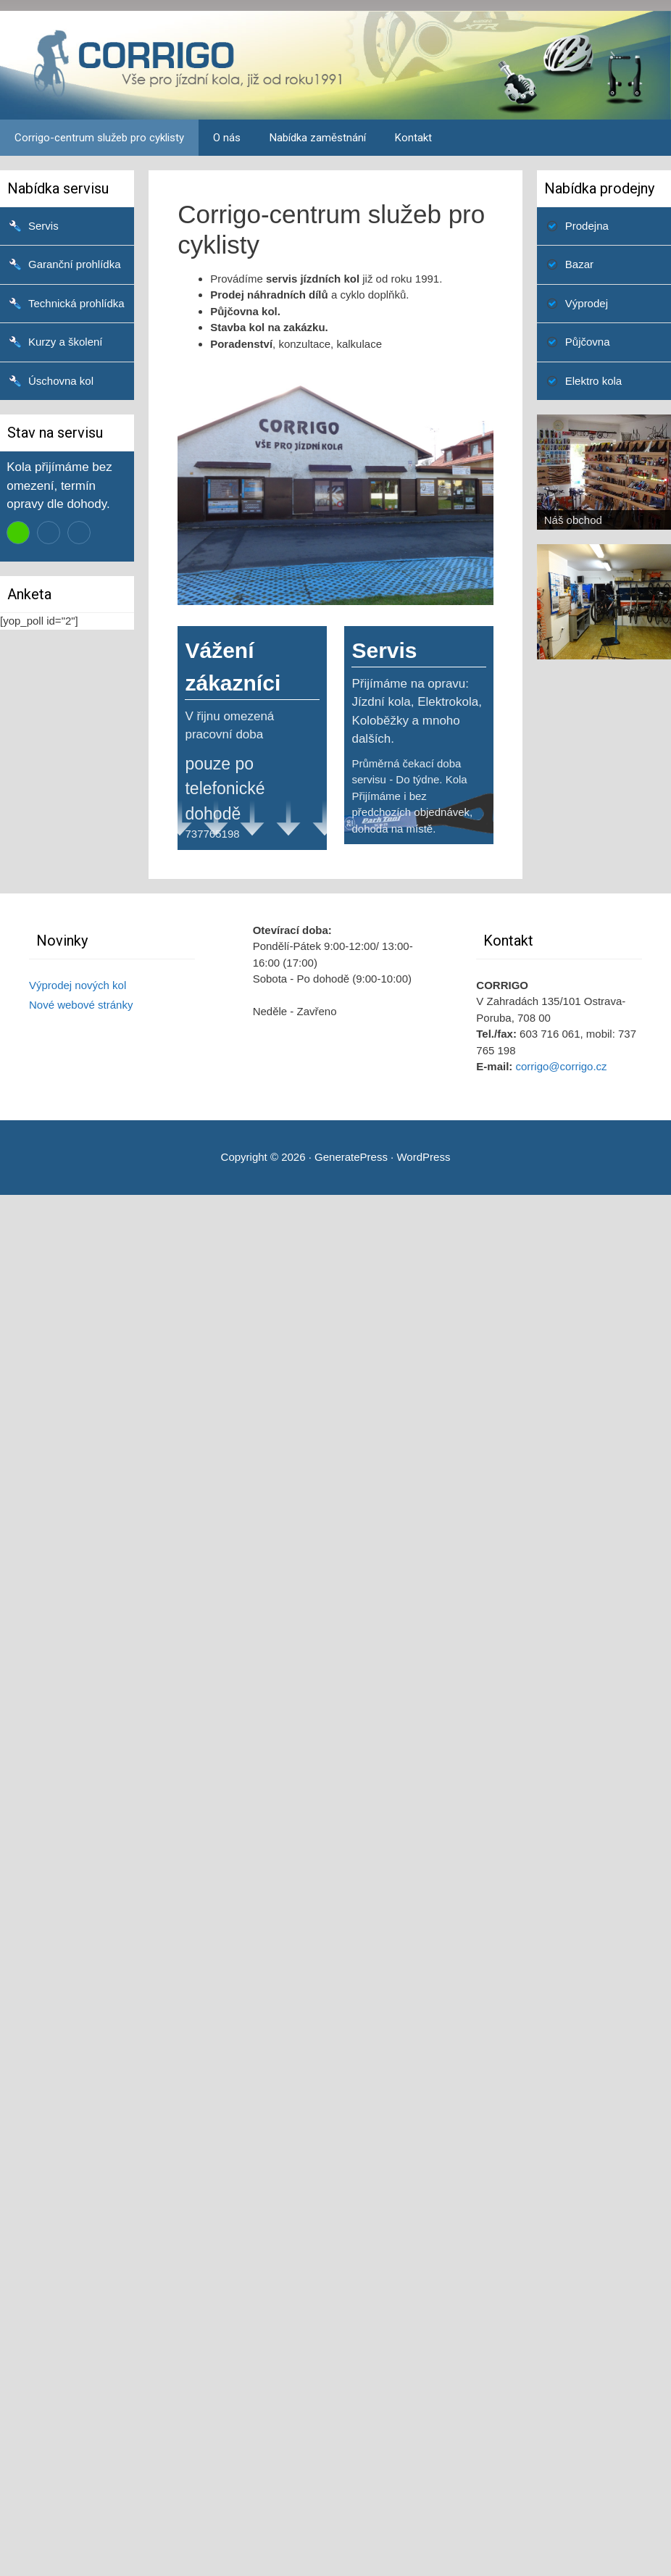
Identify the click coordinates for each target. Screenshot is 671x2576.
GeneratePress (351, 1157)
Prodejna (587, 226)
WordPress (423, 1157)
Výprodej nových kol (77, 985)
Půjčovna (587, 341)
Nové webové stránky (81, 1005)
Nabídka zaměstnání (318, 137)
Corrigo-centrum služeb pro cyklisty (99, 137)
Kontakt (413, 137)
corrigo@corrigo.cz (561, 1066)
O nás (227, 137)
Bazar (579, 264)
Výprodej (586, 303)
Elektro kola (593, 381)
